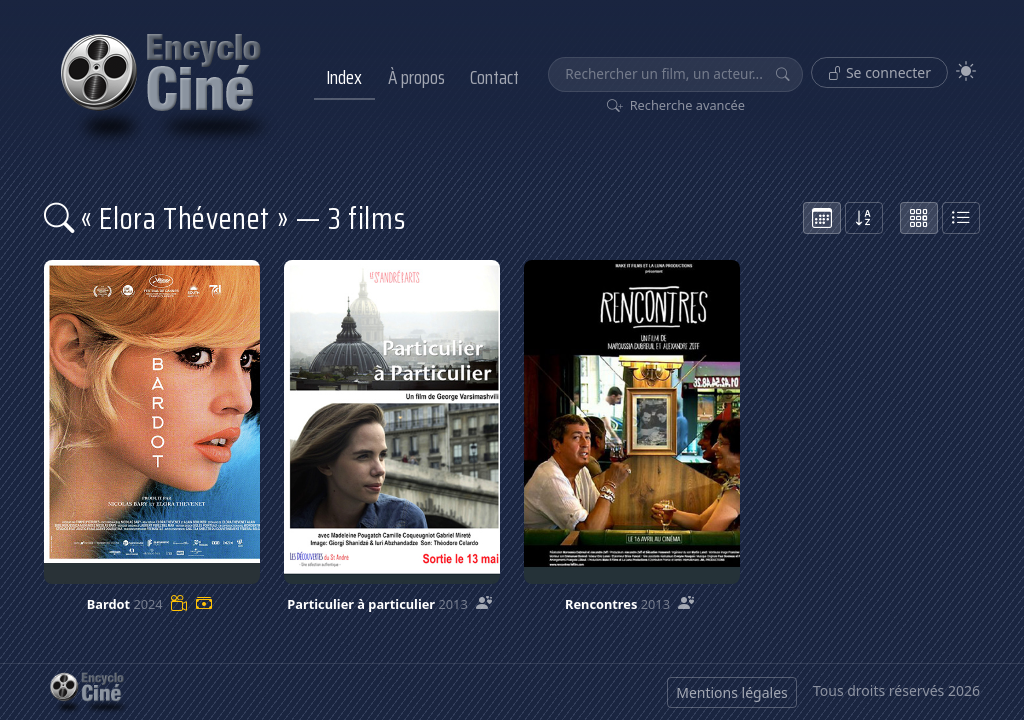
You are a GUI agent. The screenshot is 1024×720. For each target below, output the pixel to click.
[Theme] (966, 71)
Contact (494, 77)
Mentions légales (732, 692)
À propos (416, 77)
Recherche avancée (676, 105)
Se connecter (879, 72)
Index (344, 77)
